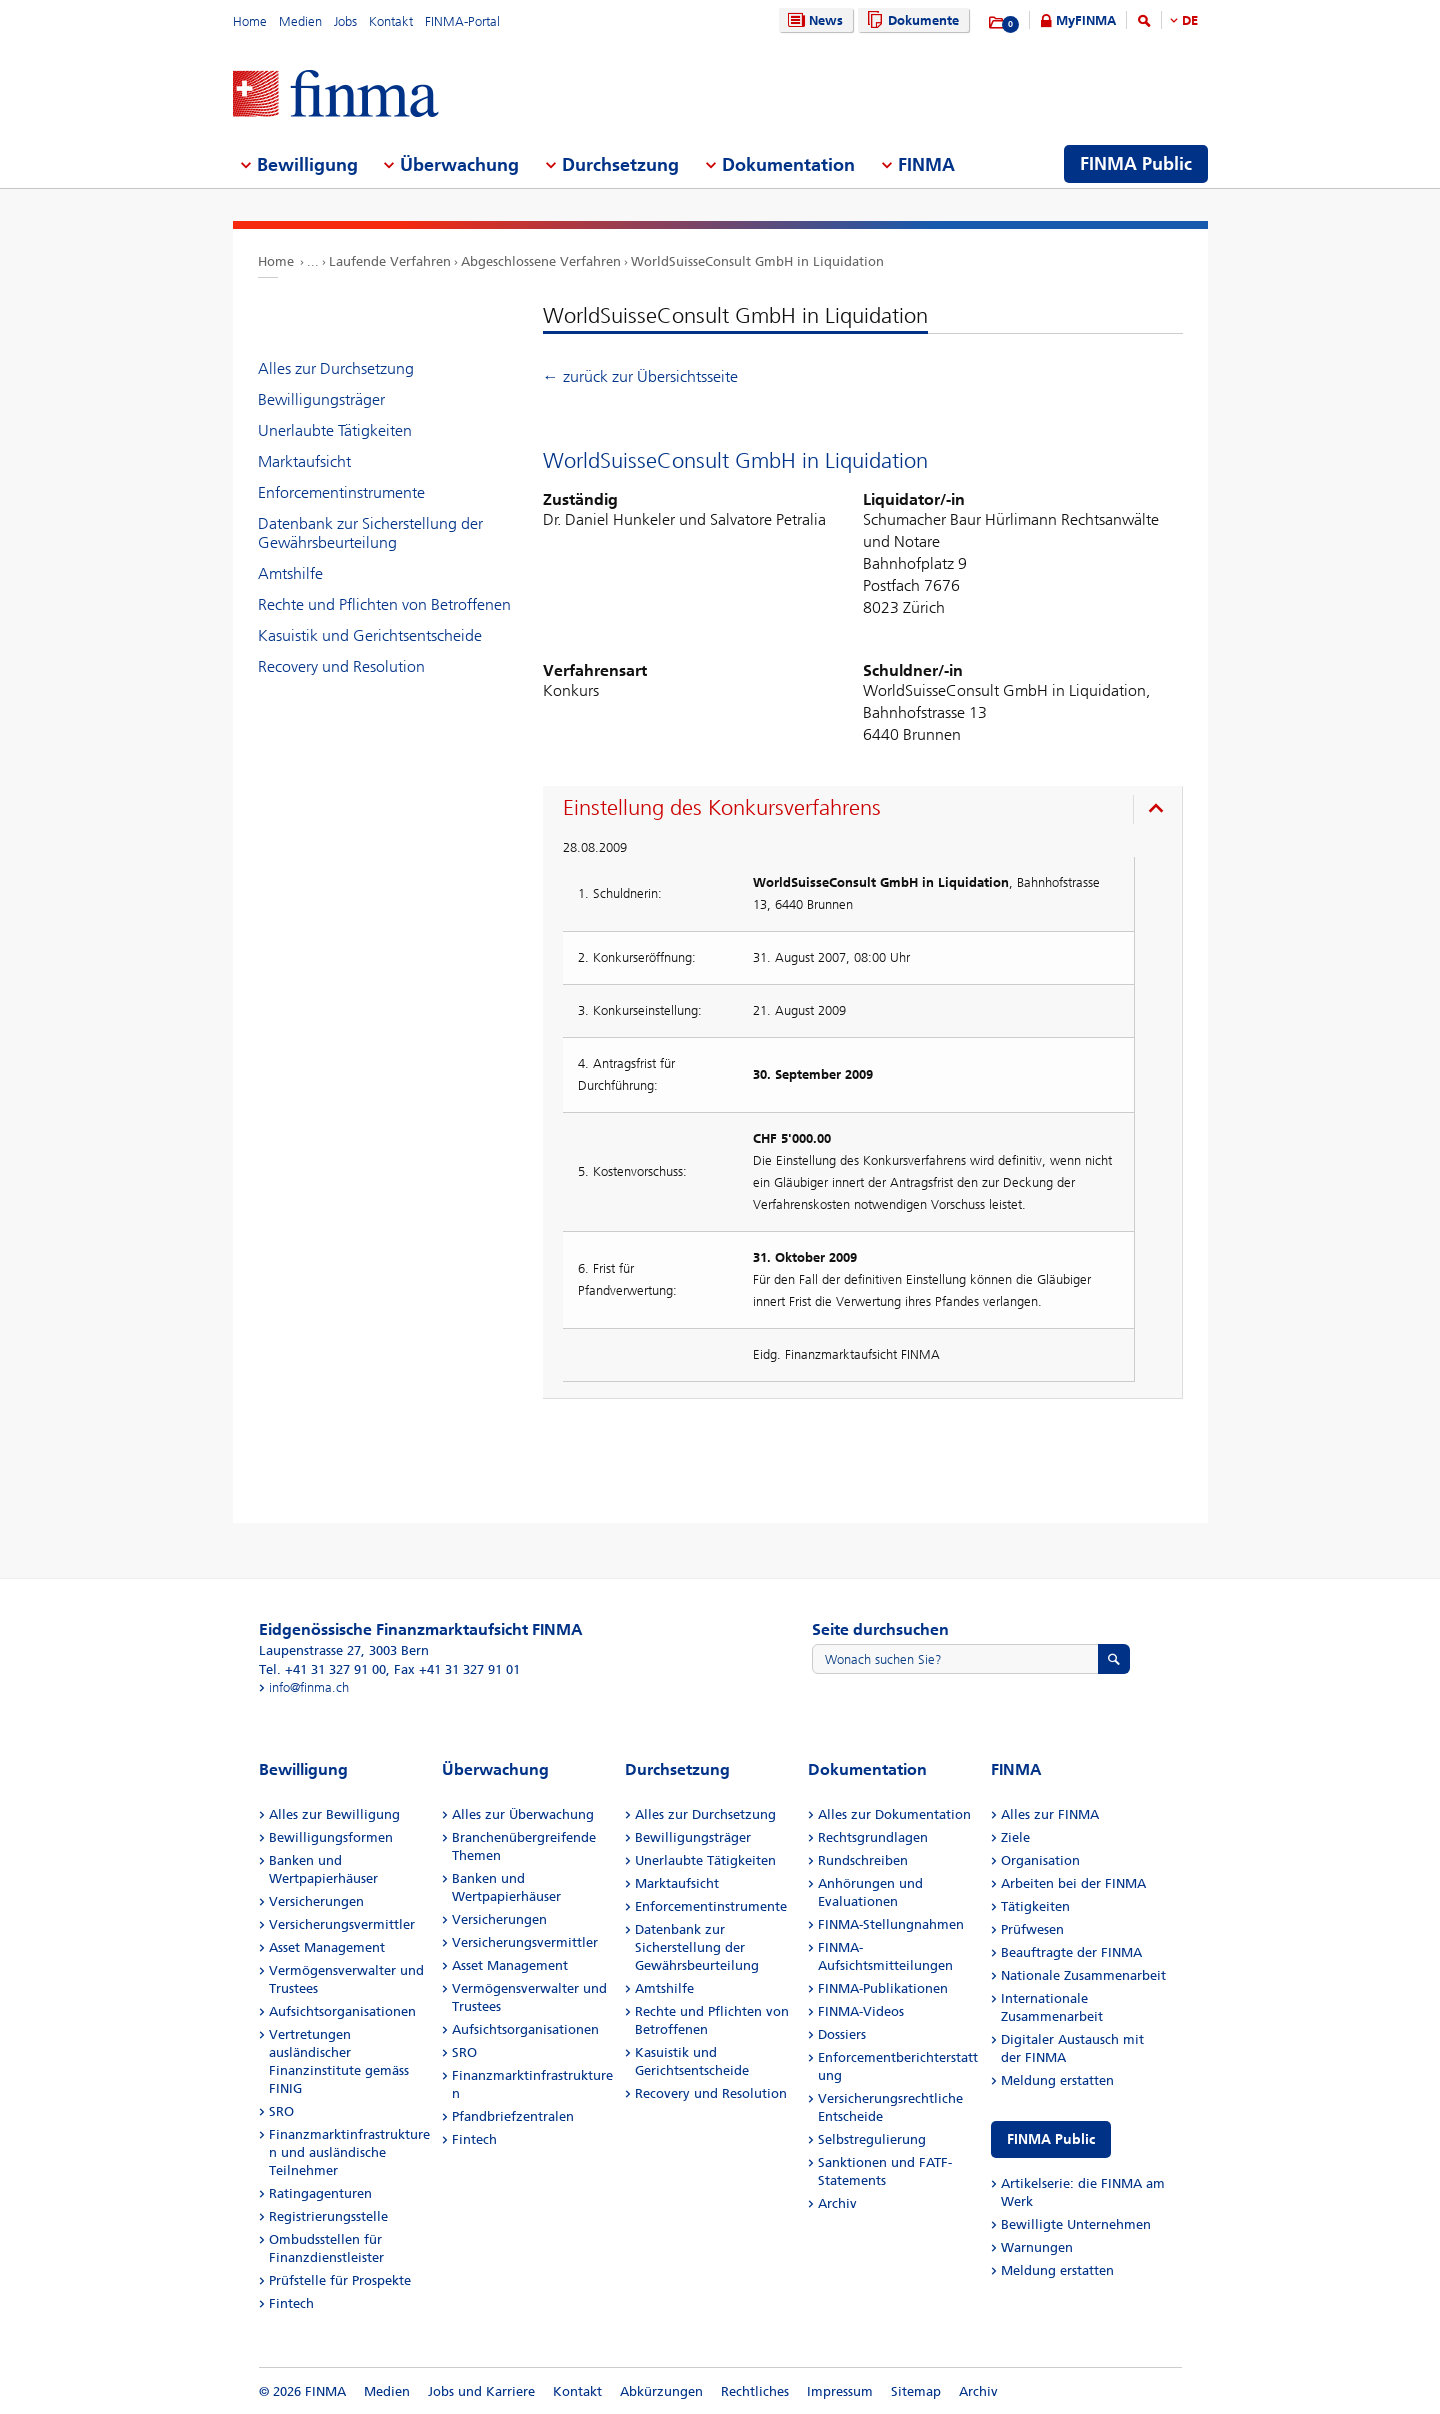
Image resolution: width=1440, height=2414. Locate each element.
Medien (300, 21)
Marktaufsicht (304, 461)
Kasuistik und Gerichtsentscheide (370, 635)
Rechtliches (755, 2391)
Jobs (345, 21)
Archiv (837, 2203)
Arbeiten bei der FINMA (1073, 1883)
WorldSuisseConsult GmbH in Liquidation (757, 261)
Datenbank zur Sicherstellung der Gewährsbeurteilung (370, 533)
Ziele (1015, 1837)
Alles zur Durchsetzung (336, 368)
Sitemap (916, 2391)
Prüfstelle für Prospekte (340, 2280)
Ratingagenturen (320, 2193)
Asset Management (327, 1947)
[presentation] (867, 811)
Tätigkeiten (1035, 1906)
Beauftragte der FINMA (1071, 1952)
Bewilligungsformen (331, 1837)
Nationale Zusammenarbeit (1083, 1975)
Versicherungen (316, 1901)
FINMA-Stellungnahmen (891, 1924)
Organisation (1040, 1860)
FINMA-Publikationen (883, 1988)
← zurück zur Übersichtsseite (640, 376)
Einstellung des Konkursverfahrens (722, 808)
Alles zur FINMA (1050, 1814)
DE (1190, 20)
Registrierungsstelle (328, 2216)
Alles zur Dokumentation (894, 1814)
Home (250, 21)
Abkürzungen (661, 2391)
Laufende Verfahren (390, 261)
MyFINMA (1086, 20)
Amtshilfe (290, 573)
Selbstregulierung (872, 2139)
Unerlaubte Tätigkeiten (335, 430)
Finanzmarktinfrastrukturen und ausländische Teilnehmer (349, 2152)
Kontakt (391, 21)
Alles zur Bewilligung (334, 1814)
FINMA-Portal (462, 21)
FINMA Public (1051, 2139)
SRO (281, 2111)
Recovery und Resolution (341, 666)
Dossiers (842, 2034)
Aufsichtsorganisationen (342, 2011)
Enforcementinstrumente (341, 492)
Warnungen (1037, 2247)
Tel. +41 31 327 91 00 (322, 1669)
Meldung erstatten (1057, 2080)
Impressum (840, 2391)
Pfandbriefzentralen (513, 2116)
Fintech (291, 2303)
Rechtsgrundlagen (873, 1837)
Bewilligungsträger (321, 399)
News (813, 20)
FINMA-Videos (861, 2011)
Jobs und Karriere (481, 2391)
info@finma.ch (309, 1687)
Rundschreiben (863, 1860)
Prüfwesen (1032, 1929)
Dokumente (910, 20)
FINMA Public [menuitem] (1136, 164)
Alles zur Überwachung (523, 1814)
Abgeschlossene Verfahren (541, 261)
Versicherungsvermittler (342, 1924)
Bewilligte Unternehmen (1076, 2224)
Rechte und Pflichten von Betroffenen (384, 604)
